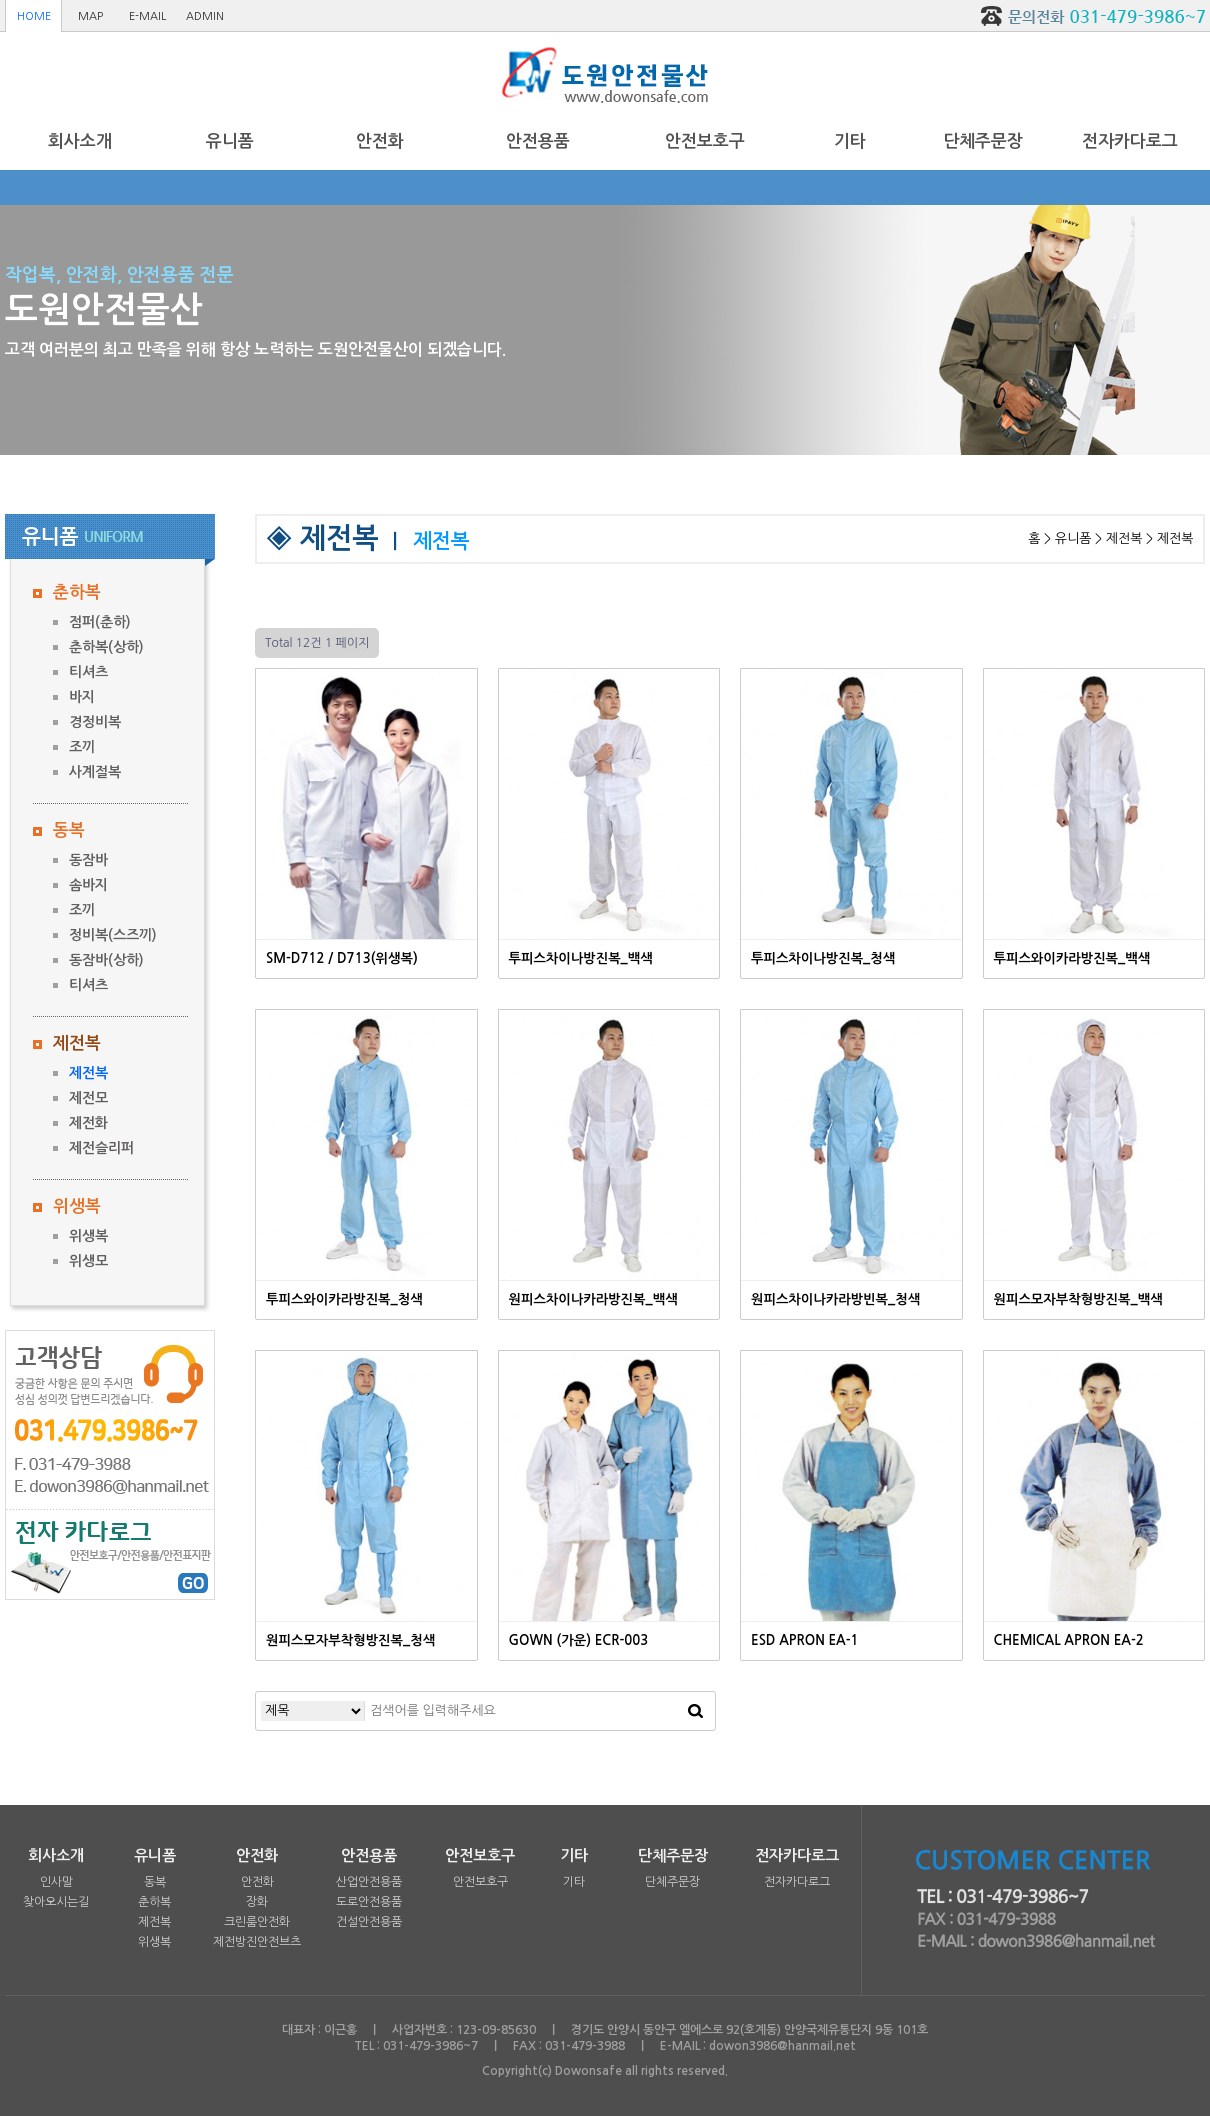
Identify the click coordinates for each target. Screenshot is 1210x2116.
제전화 (88, 1123)
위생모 (88, 1261)
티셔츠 (88, 672)
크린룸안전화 (257, 1922)
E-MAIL (147, 16)
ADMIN (205, 16)
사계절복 (95, 772)
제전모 (88, 1098)
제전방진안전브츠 (257, 1942)
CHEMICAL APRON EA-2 (1069, 1640)
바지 (82, 697)
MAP (90, 16)
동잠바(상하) (106, 960)
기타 (850, 141)
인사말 (56, 1882)
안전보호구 (705, 141)
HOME (34, 16)
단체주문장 (983, 141)
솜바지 (88, 885)
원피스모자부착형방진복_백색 (1078, 1299)
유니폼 (230, 141)
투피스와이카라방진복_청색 (344, 1299)
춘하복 (77, 592)
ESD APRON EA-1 (805, 1640)
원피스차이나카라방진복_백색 (593, 1299)
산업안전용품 (369, 1882)
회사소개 (80, 141)
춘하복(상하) (106, 647)
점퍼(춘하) (100, 622)
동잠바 (88, 860)
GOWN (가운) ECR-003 (579, 1640)
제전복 (77, 1043)
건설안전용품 (369, 1922)
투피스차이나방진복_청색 (823, 958)
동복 (69, 830)
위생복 (77, 1206)
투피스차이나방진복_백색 (581, 958)
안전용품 (538, 141)
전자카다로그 (1130, 141)
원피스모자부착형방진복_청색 (350, 1640)
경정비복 (95, 722)
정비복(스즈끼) (113, 935)
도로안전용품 (369, 1902)
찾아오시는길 (56, 1902)
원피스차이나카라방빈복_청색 (835, 1299)
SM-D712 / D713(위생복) (342, 958)
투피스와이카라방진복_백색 (1072, 958)
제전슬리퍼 (101, 1148)
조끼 (82, 747)
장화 (257, 1902)
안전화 (380, 141)
